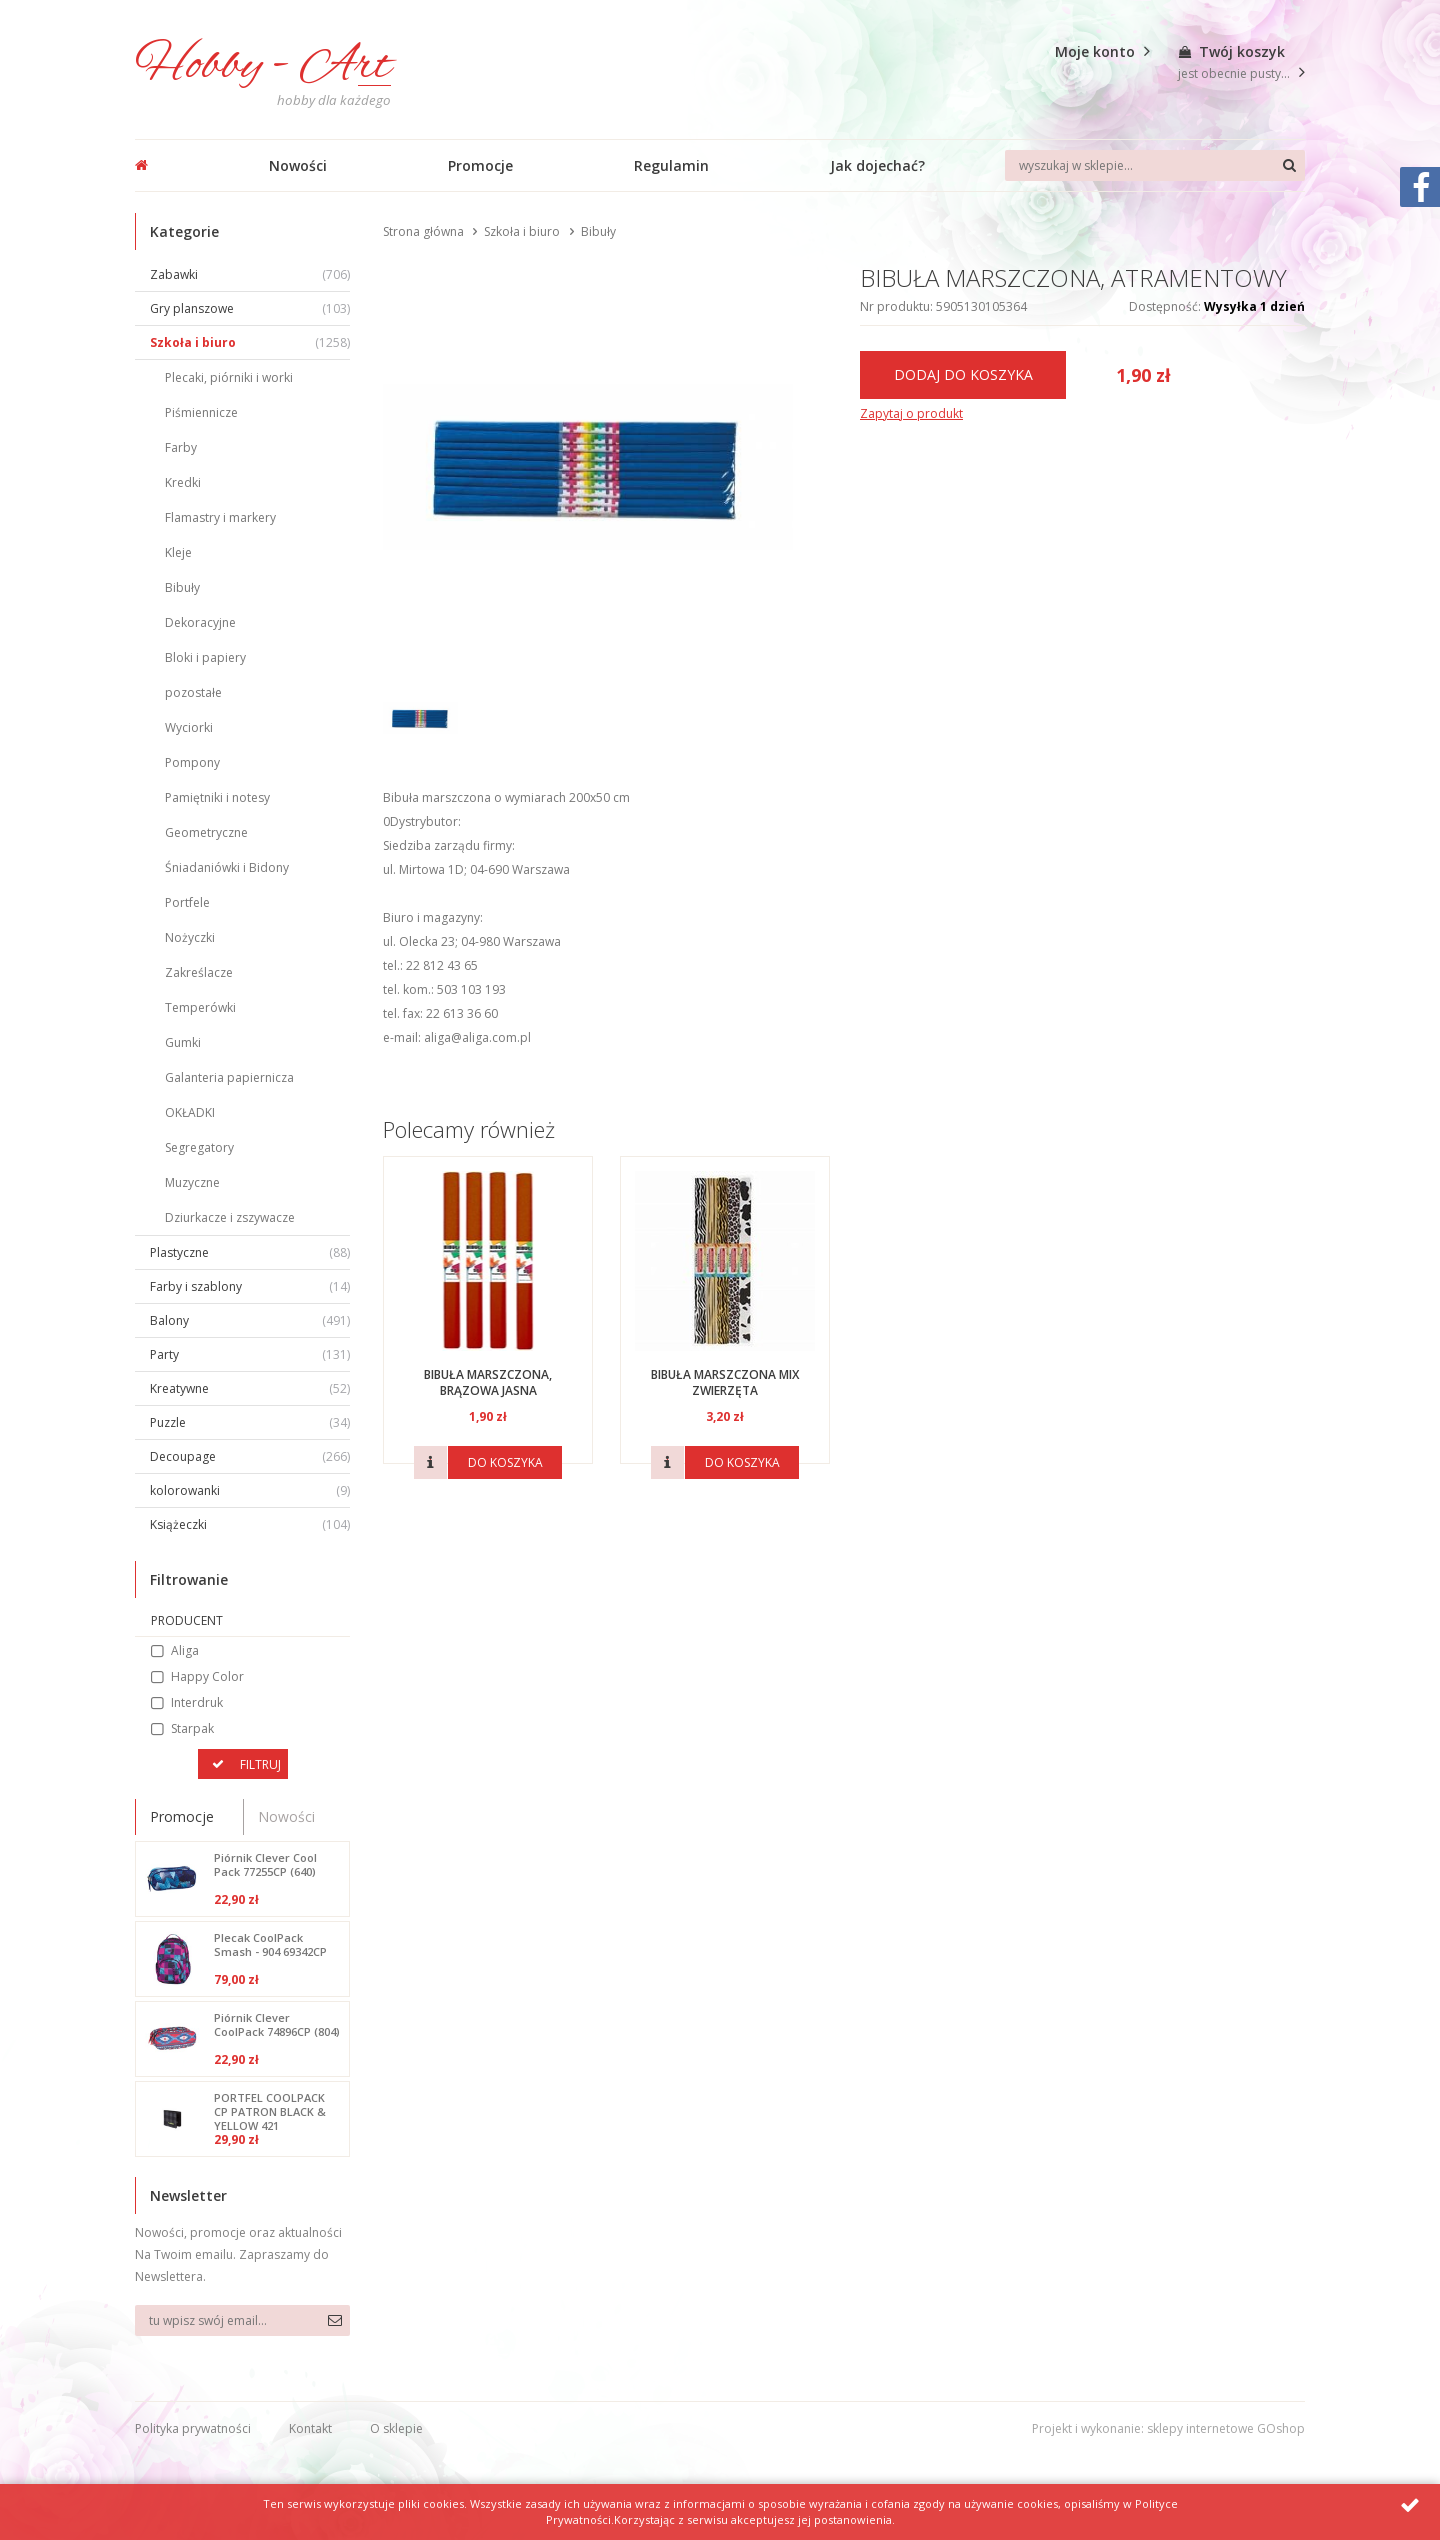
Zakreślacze (199, 972)
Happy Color (207, 1676)
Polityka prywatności (193, 2428)
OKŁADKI (190, 1112)
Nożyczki (190, 937)
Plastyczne (250, 1252)
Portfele (187, 902)
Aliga (185, 1650)
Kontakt (310, 2428)
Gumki (183, 1042)
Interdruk (197, 1702)
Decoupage (250, 1456)
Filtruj (260, 1764)
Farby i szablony (250, 1286)
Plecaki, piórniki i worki (229, 377)
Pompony (192, 762)
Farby (181, 447)
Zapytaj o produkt (911, 413)
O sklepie (396, 2428)
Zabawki (250, 274)
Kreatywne (250, 1388)
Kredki (183, 482)
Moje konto (1095, 51)
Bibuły (182, 587)
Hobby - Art (263, 66)
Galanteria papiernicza (229, 1077)
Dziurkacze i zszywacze (230, 1217)
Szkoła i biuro (250, 342)
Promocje (480, 165)
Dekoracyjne (200, 622)
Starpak (192, 1728)
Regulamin (671, 165)
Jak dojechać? (877, 165)
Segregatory (199, 1147)
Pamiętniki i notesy (217, 797)
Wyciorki (189, 727)
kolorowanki (250, 1490)
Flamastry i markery (220, 517)
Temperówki (200, 1007)
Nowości (298, 165)
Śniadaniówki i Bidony (227, 867)
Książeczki (250, 1524)
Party (250, 1354)
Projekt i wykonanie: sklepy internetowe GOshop (1168, 2428)
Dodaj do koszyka (963, 374)
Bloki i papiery (205, 657)
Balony (250, 1320)
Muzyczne (192, 1182)
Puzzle (250, 1422)
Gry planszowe (250, 308)
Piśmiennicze (201, 412)
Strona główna (423, 231)
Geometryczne (206, 832)
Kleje (178, 552)
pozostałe (193, 692)
